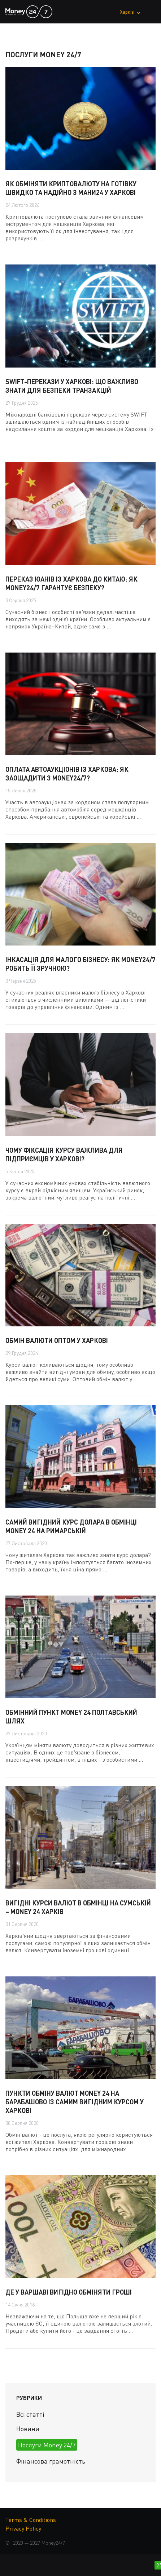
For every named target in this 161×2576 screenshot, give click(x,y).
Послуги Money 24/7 (46, 2445)
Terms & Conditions (30, 2519)
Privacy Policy (23, 2528)
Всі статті (30, 2414)
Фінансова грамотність (50, 2461)
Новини (27, 2429)
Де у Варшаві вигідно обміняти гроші (68, 2292)
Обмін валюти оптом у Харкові (56, 1340)
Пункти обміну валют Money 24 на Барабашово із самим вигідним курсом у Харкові (74, 2101)
